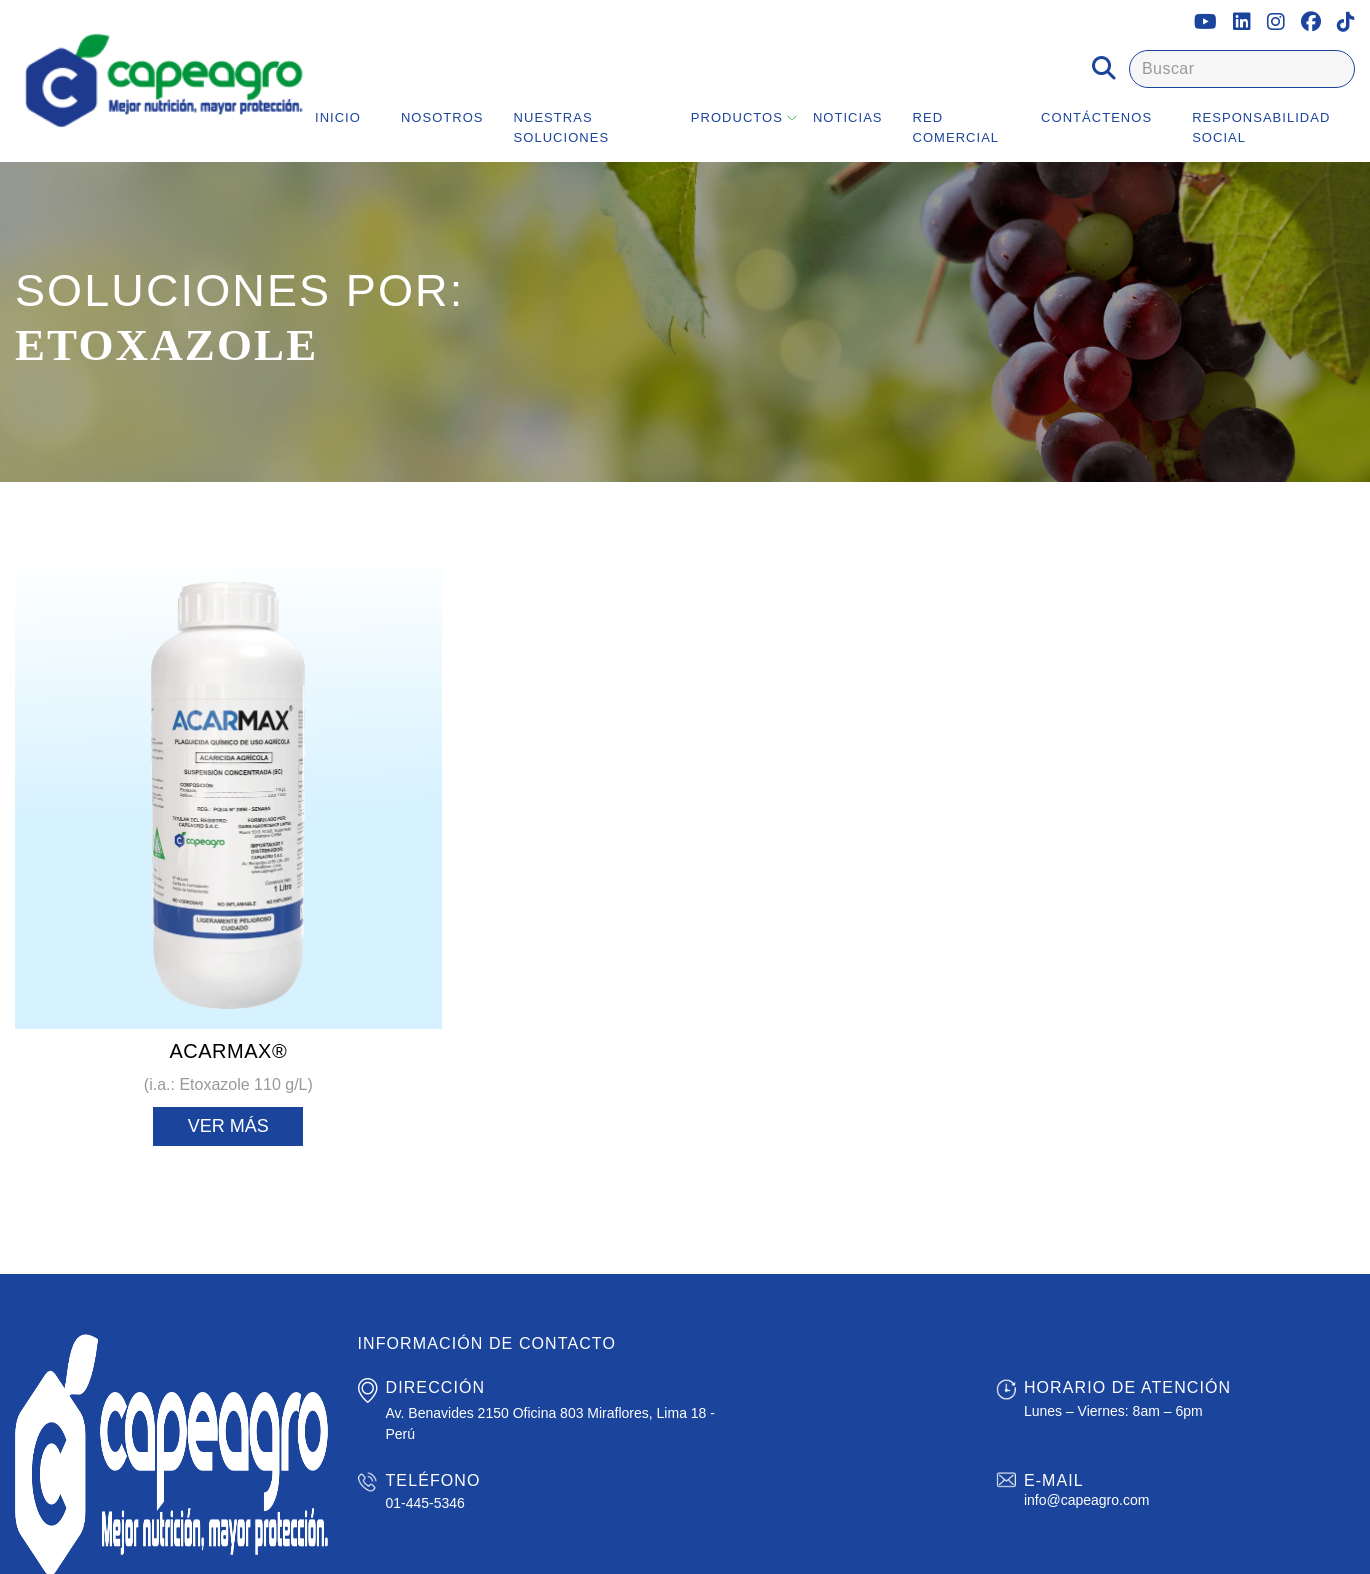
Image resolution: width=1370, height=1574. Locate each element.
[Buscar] (1242, 69)
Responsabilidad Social (1261, 127)
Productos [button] (737, 117)
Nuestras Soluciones (562, 127)
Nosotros (442, 117)
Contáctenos (1096, 117)
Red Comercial (956, 127)
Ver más (228, 1126)
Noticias (848, 117)
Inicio (338, 117)
